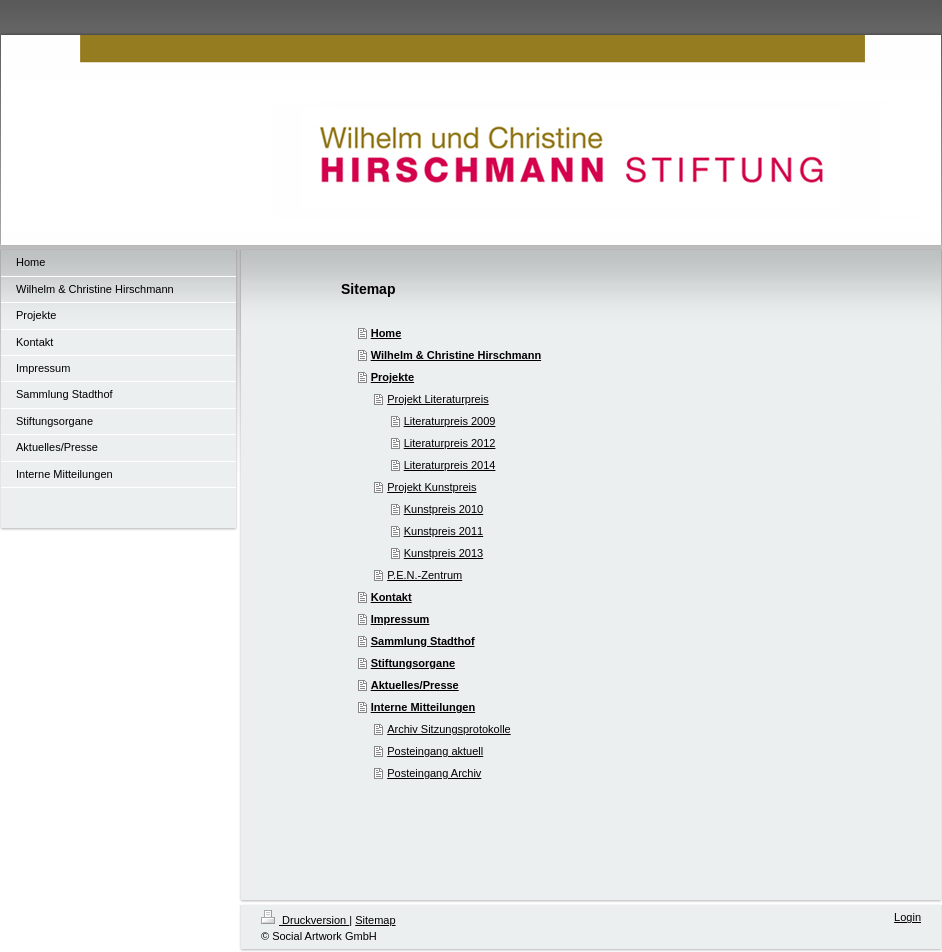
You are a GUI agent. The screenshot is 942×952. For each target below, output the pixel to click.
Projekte (392, 377)
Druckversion (305, 920)
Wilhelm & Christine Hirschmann (456, 355)
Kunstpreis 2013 (444, 553)
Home (386, 333)
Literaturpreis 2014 (450, 465)
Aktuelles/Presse (415, 685)
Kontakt (391, 597)
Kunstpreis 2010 (444, 509)
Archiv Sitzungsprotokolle (449, 729)
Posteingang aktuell (435, 751)
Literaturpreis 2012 (450, 443)
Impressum (400, 619)
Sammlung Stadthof (423, 641)
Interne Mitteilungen (423, 707)
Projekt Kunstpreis (431, 487)
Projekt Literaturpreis (438, 399)
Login (907, 917)
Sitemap (375, 920)
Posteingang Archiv (434, 773)
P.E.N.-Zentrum (424, 575)
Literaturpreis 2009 (450, 421)
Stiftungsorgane (413, 663)
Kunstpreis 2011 (444, 531)
